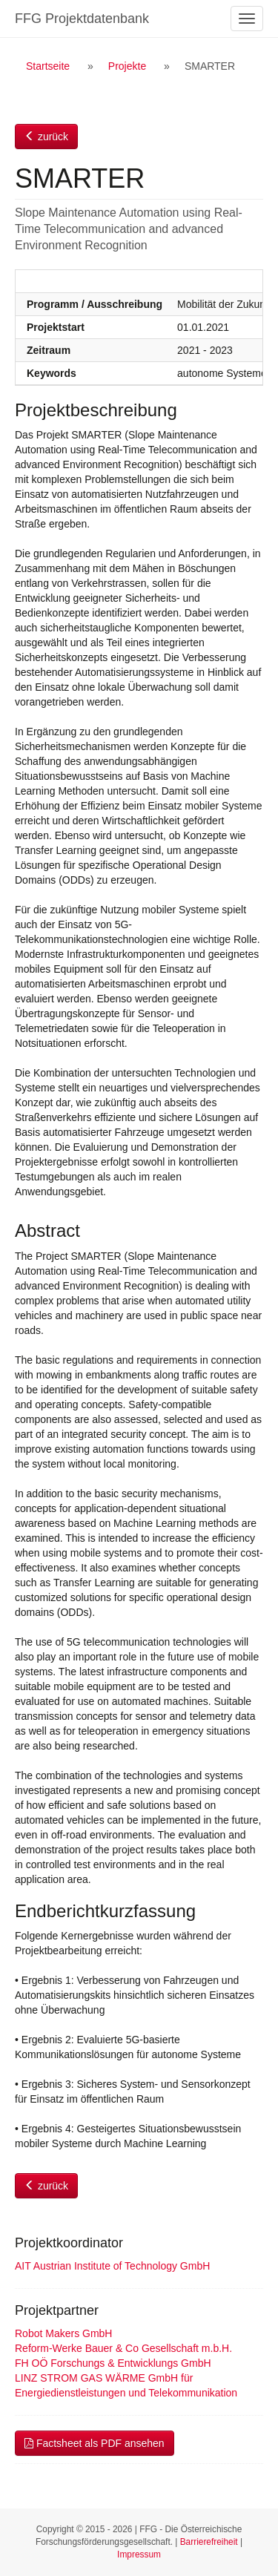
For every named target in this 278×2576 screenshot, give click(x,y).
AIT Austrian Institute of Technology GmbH (112, 2266)
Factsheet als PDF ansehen (94, 2443)
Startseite (48, 66)
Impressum (139, 2554)
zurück (46, 136)
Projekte (127, 66)
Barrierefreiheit (209, 2542)
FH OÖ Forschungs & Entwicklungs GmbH (113, 2363)
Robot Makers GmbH (63, 2333)
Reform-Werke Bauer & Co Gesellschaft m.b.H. (123, 2348)
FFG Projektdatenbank (82, 18)
